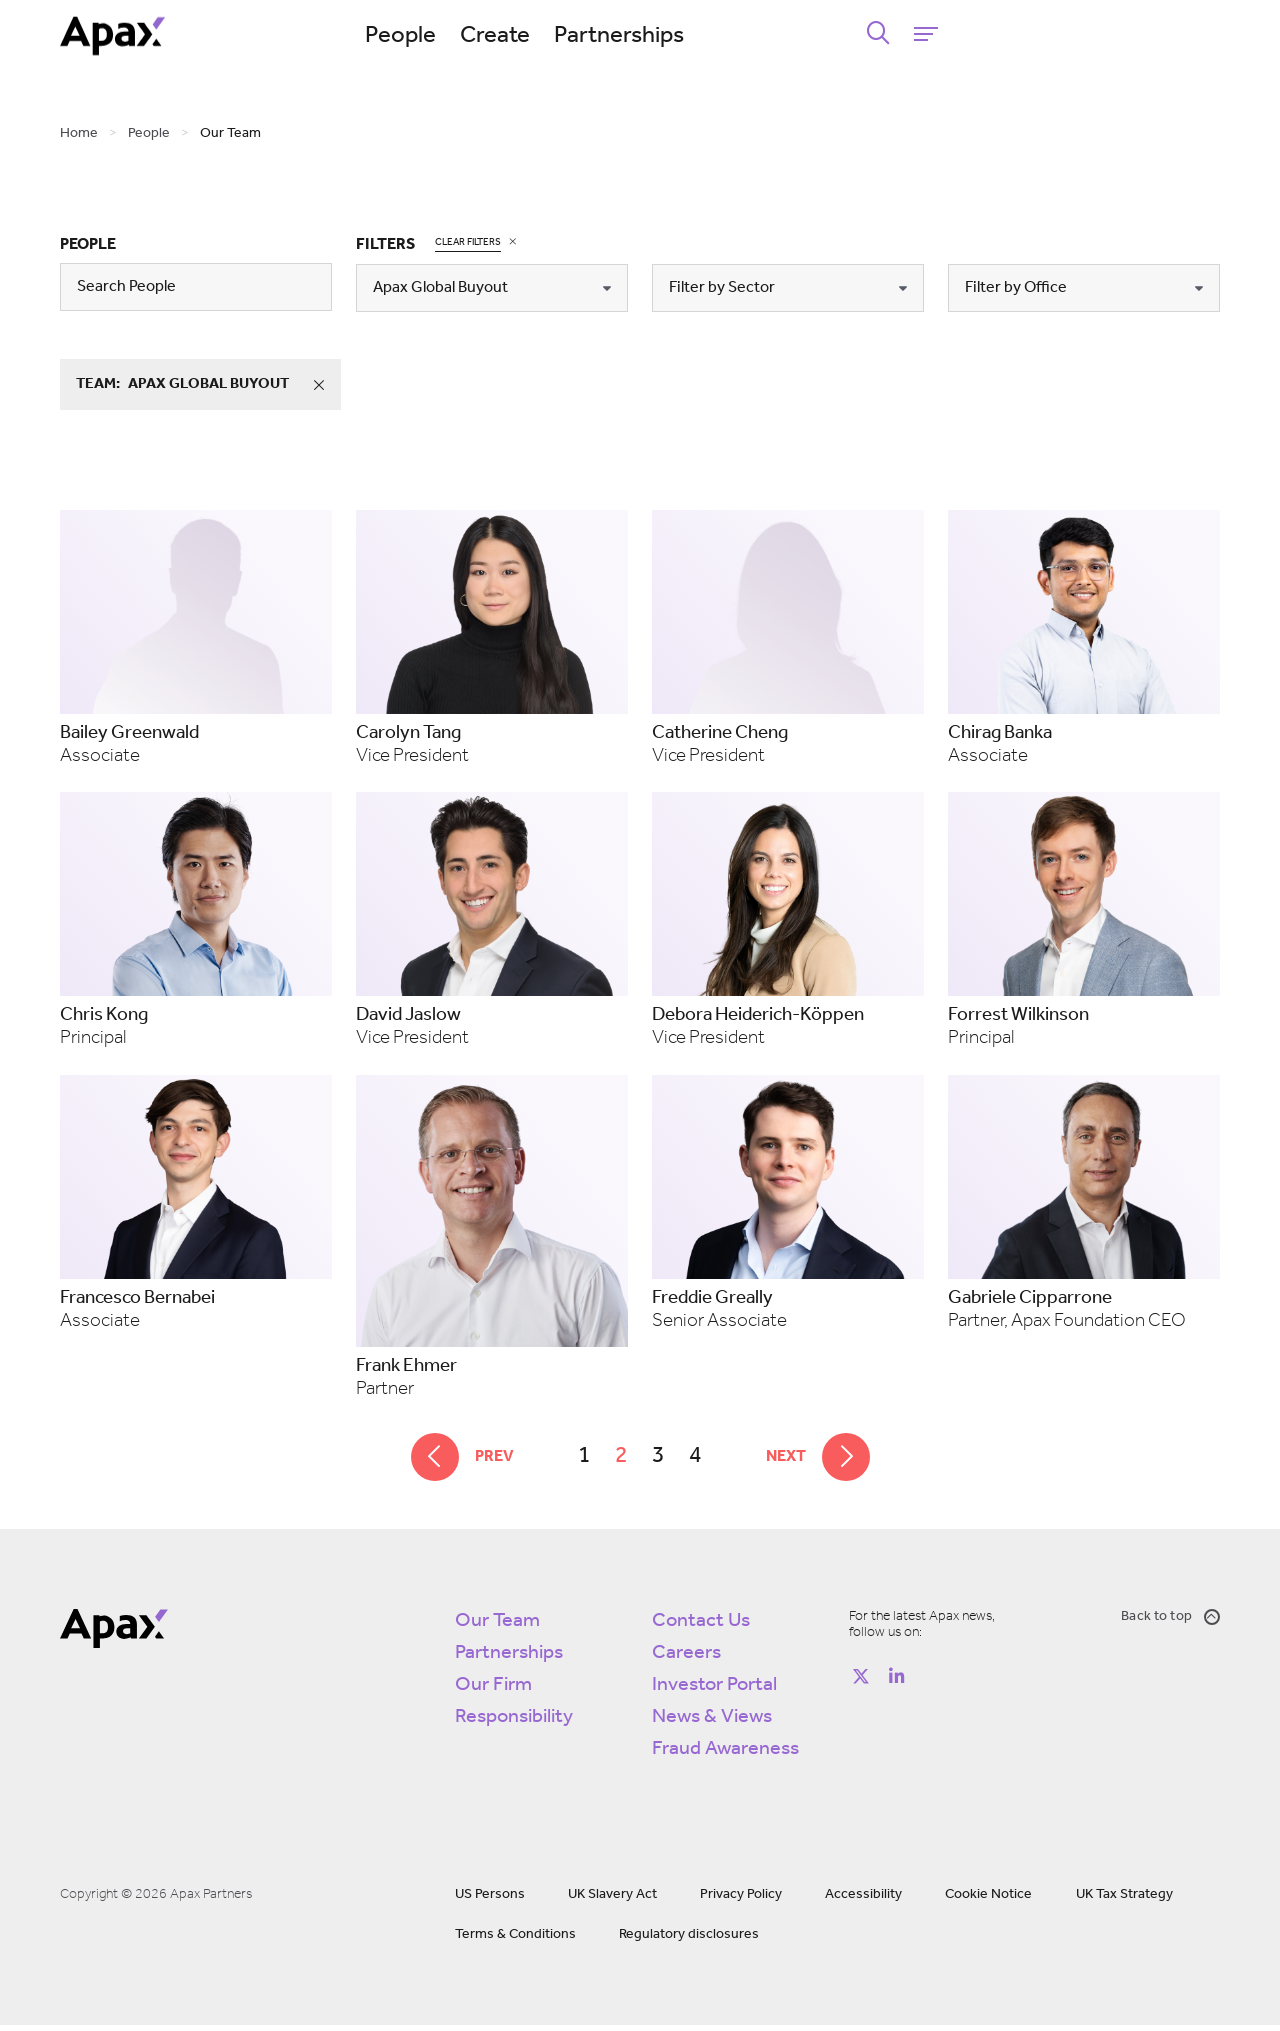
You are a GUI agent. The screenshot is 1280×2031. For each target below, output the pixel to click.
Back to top (1170, 1623)
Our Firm (493, 1691)
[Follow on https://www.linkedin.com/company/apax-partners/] (897, 1683)
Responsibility (514, 1723)
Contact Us (701, 1627)
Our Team (497, 1627)
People (546, 36)
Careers (686, 1659)
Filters (385, 245)
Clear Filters (468, 241)
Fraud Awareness (725, 1755)
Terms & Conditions (515, 1940)
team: (208, 385)
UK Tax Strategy (1124, 1900)
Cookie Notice (988, 1900)
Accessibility (863, 1900)
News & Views (712, 1723)
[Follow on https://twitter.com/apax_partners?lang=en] (861, 1683)
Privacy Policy (741, 1900)
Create (641, 36)
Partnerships (765, 36)
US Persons (490, 1900)
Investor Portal (714, 1691)
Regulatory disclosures (689, 1940)
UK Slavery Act (612, 1900)
